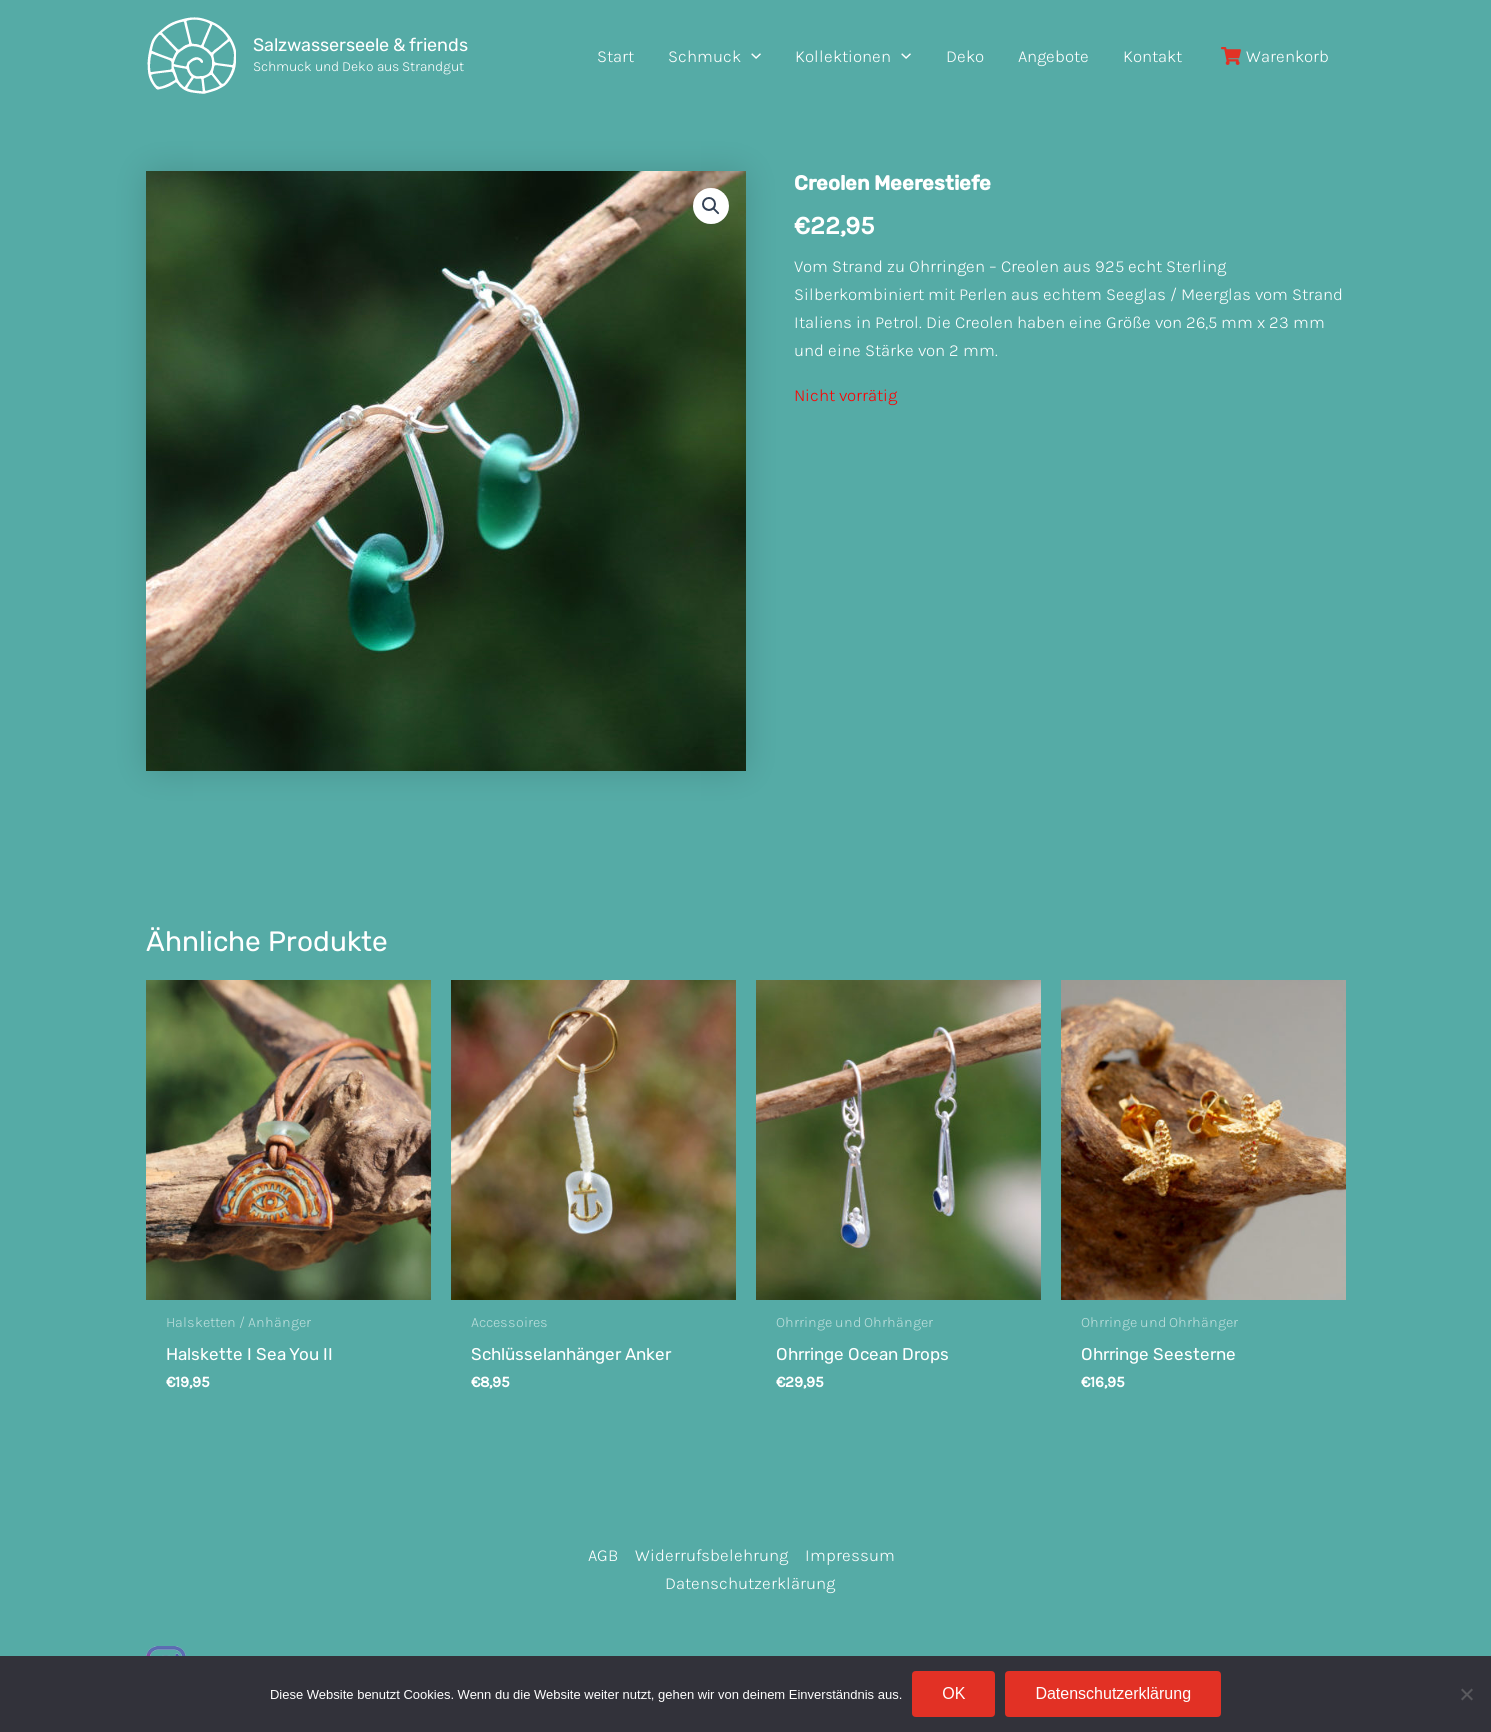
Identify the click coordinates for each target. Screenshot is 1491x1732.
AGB (603, 1555)
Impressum (850, 1555)
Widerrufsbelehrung (711, 1555)
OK (953, 1693)
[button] (711, 206)
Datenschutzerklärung (750, 1583)
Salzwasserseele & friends (360, 45)
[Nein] (1466, 1694)
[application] (751, 56)
